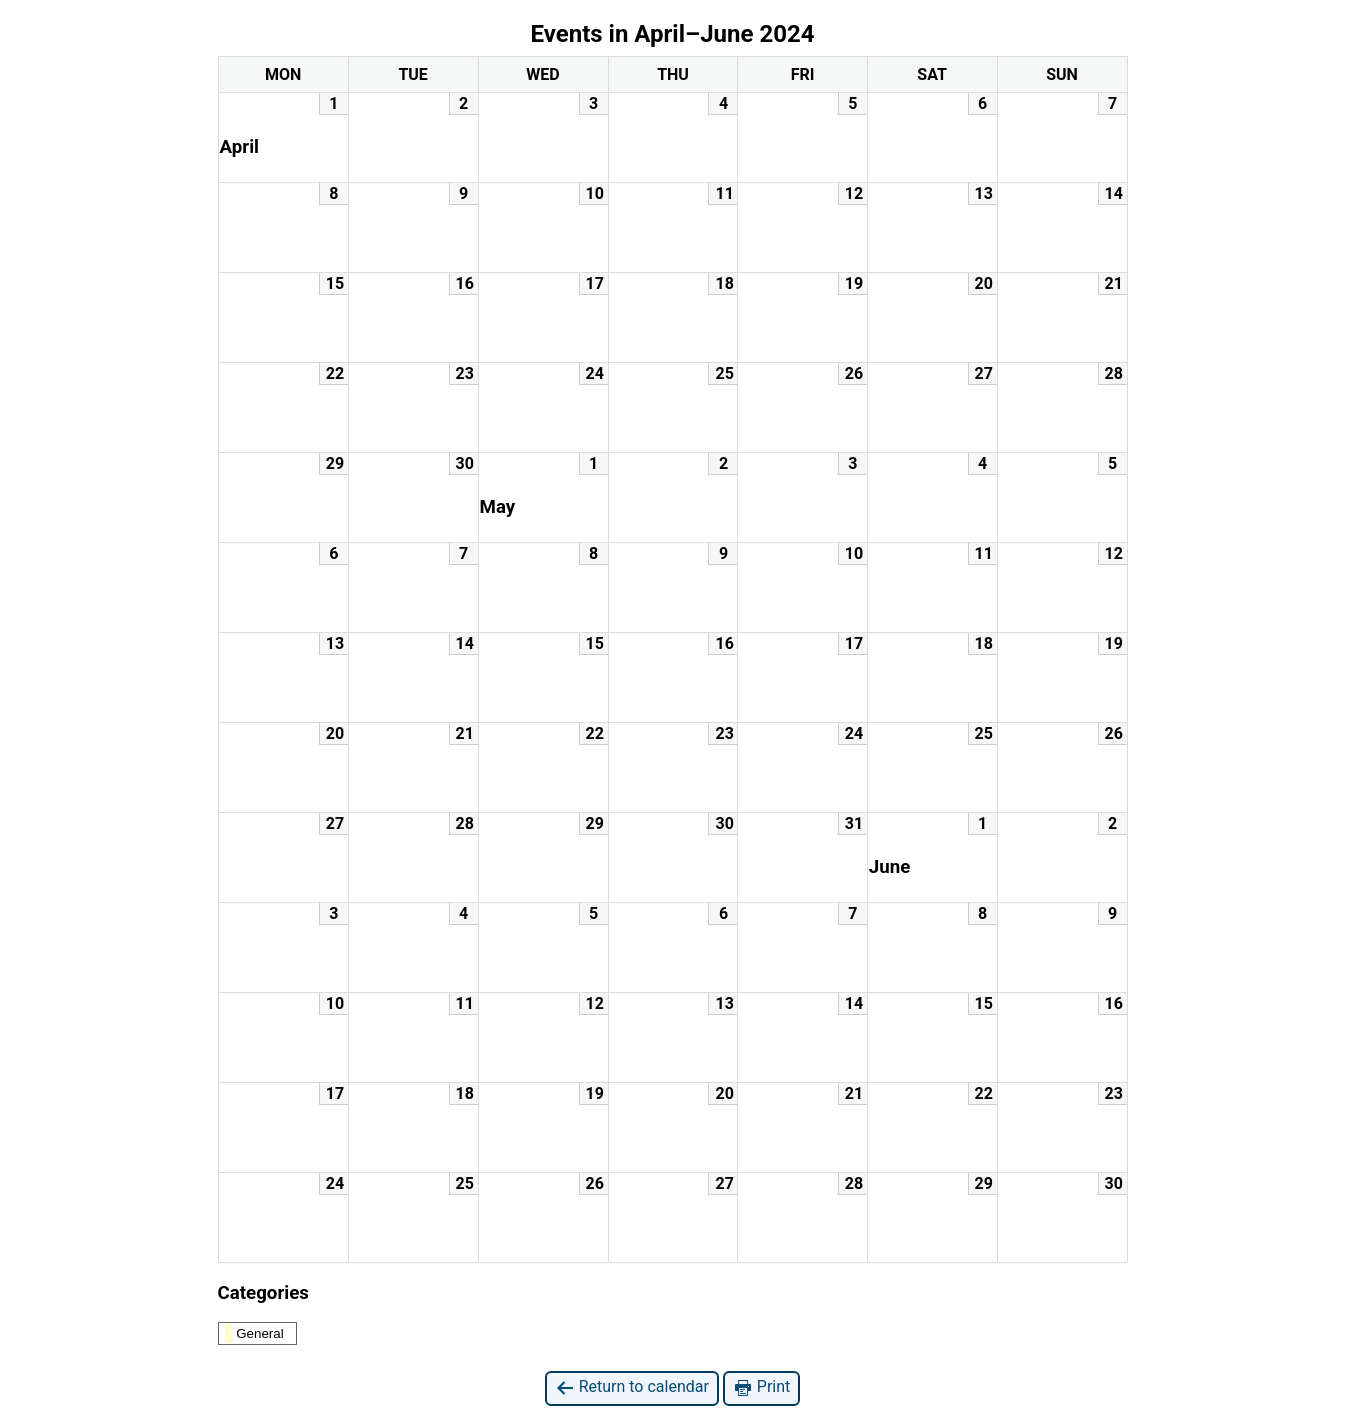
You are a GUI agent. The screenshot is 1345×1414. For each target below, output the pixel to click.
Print (761, 1387)
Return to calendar (632, 1387)
